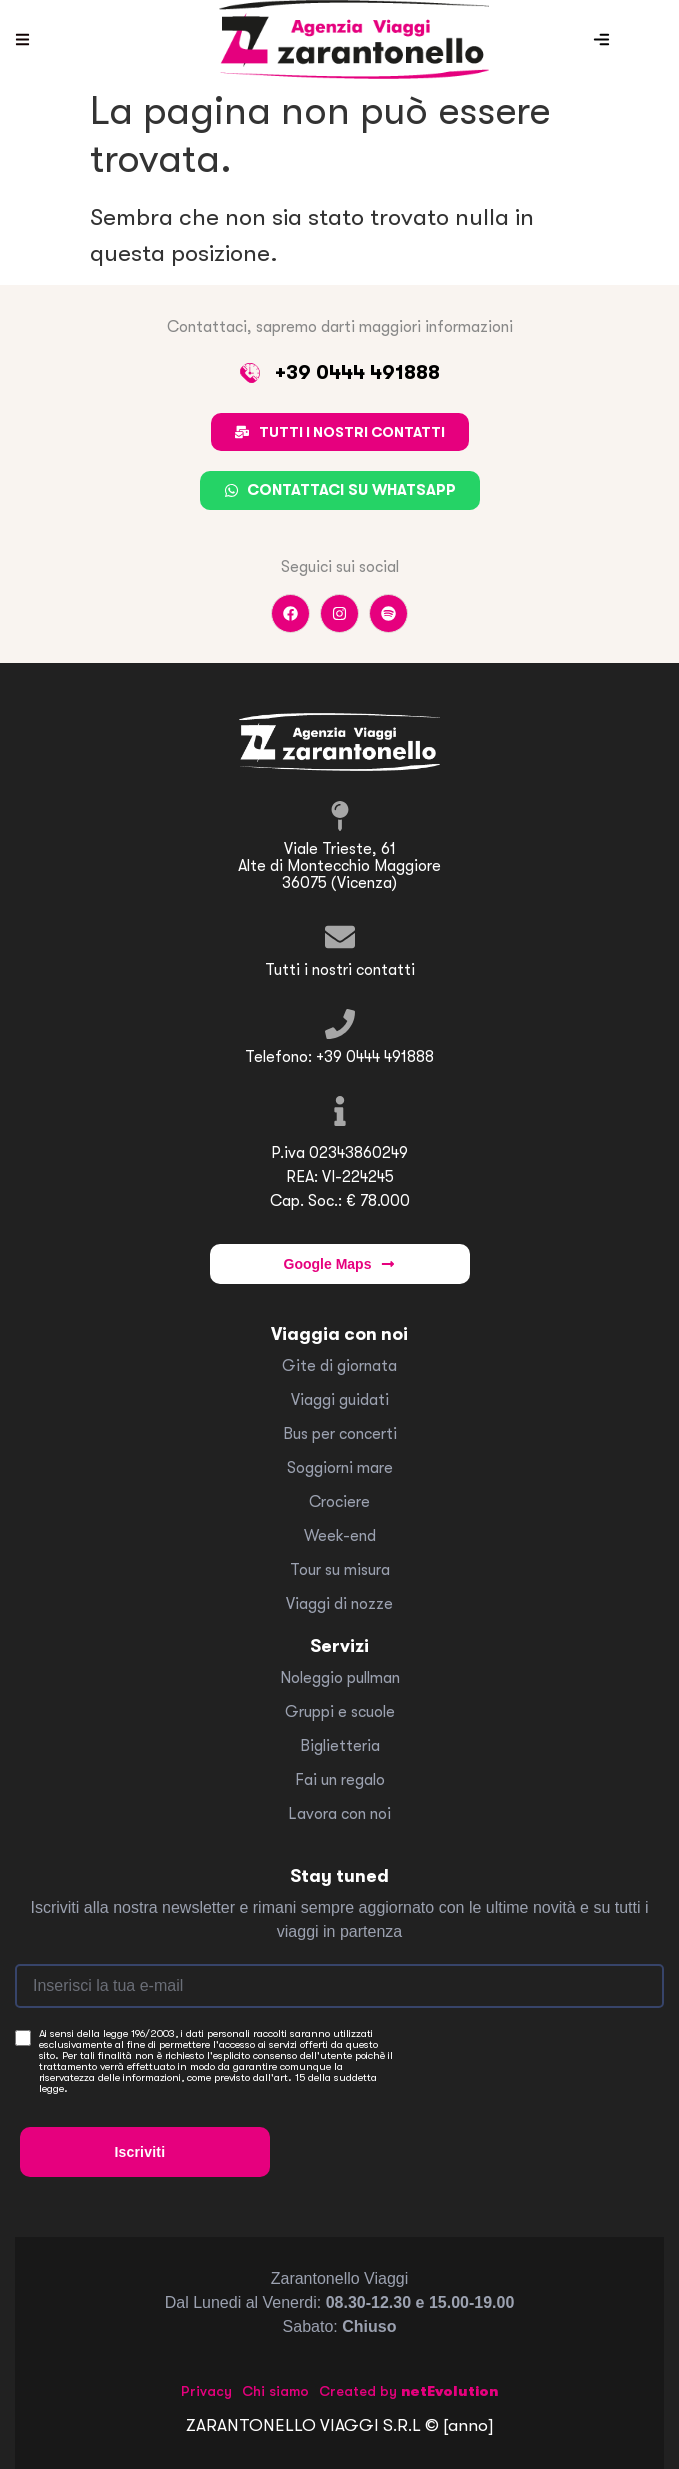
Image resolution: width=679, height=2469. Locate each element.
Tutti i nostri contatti (340, 970)
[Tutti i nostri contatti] (340, 937)
